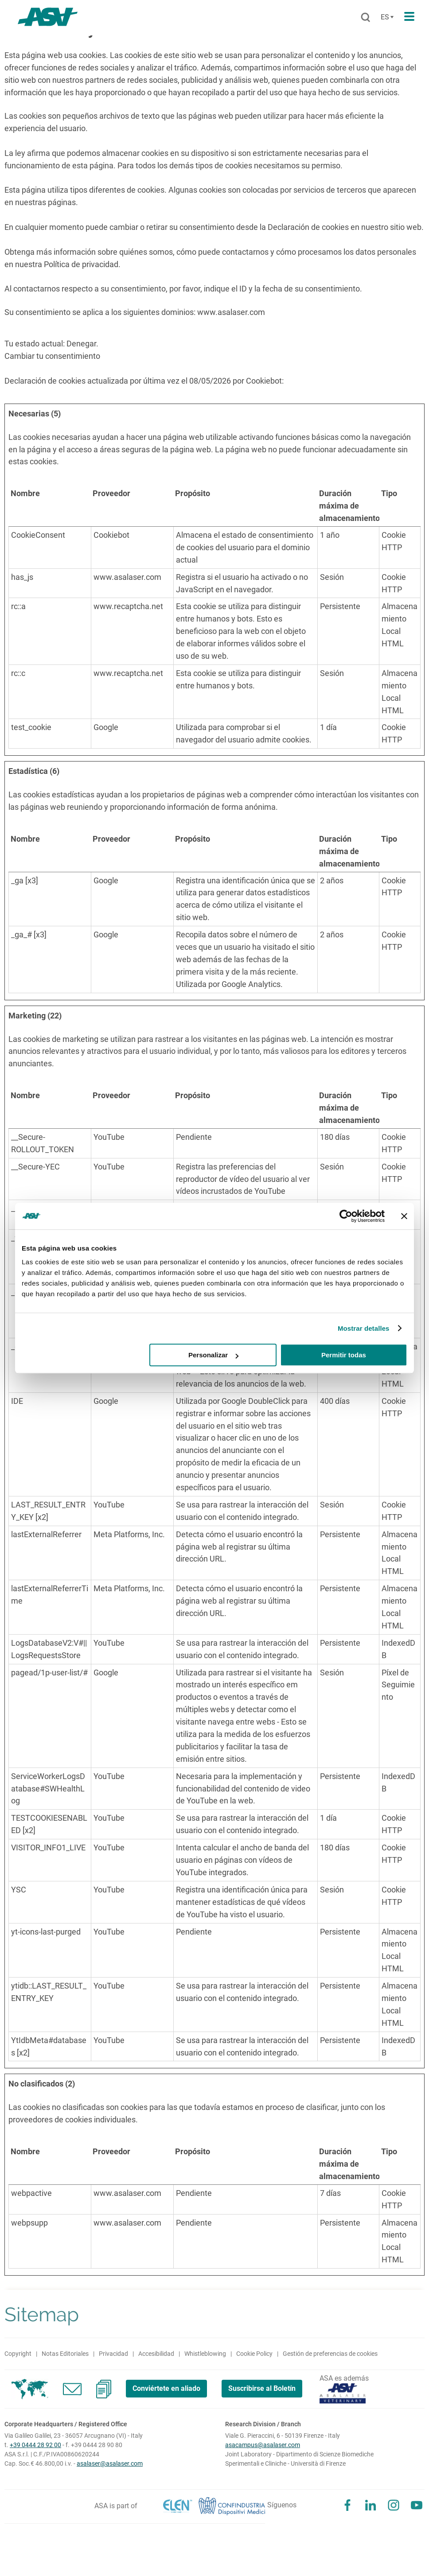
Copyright (17, 2353)
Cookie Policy (254, 2353)
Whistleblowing (205, 2353)
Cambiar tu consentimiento (52, 356)
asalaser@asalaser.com (110, 2463)
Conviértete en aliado (166, 2388)
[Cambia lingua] (386, 17)
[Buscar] (365, 18)
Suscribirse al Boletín (262, 2388)
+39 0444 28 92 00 (35, 2444)
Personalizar (213, 1355)
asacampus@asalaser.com (262, 2444)
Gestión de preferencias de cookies (330, 2353)
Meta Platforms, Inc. (129, 1534)
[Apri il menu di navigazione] (409, 17)
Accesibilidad (156, 2353)
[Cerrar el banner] (404, 1216)
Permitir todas (343, 1355)
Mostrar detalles (364, 1328)
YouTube (109, 1137)
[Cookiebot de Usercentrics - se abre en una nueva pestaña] (346, 1216)
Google (106, 727)
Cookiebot (264, 380)
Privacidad (113, 2353)
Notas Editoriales (65, 2353)
